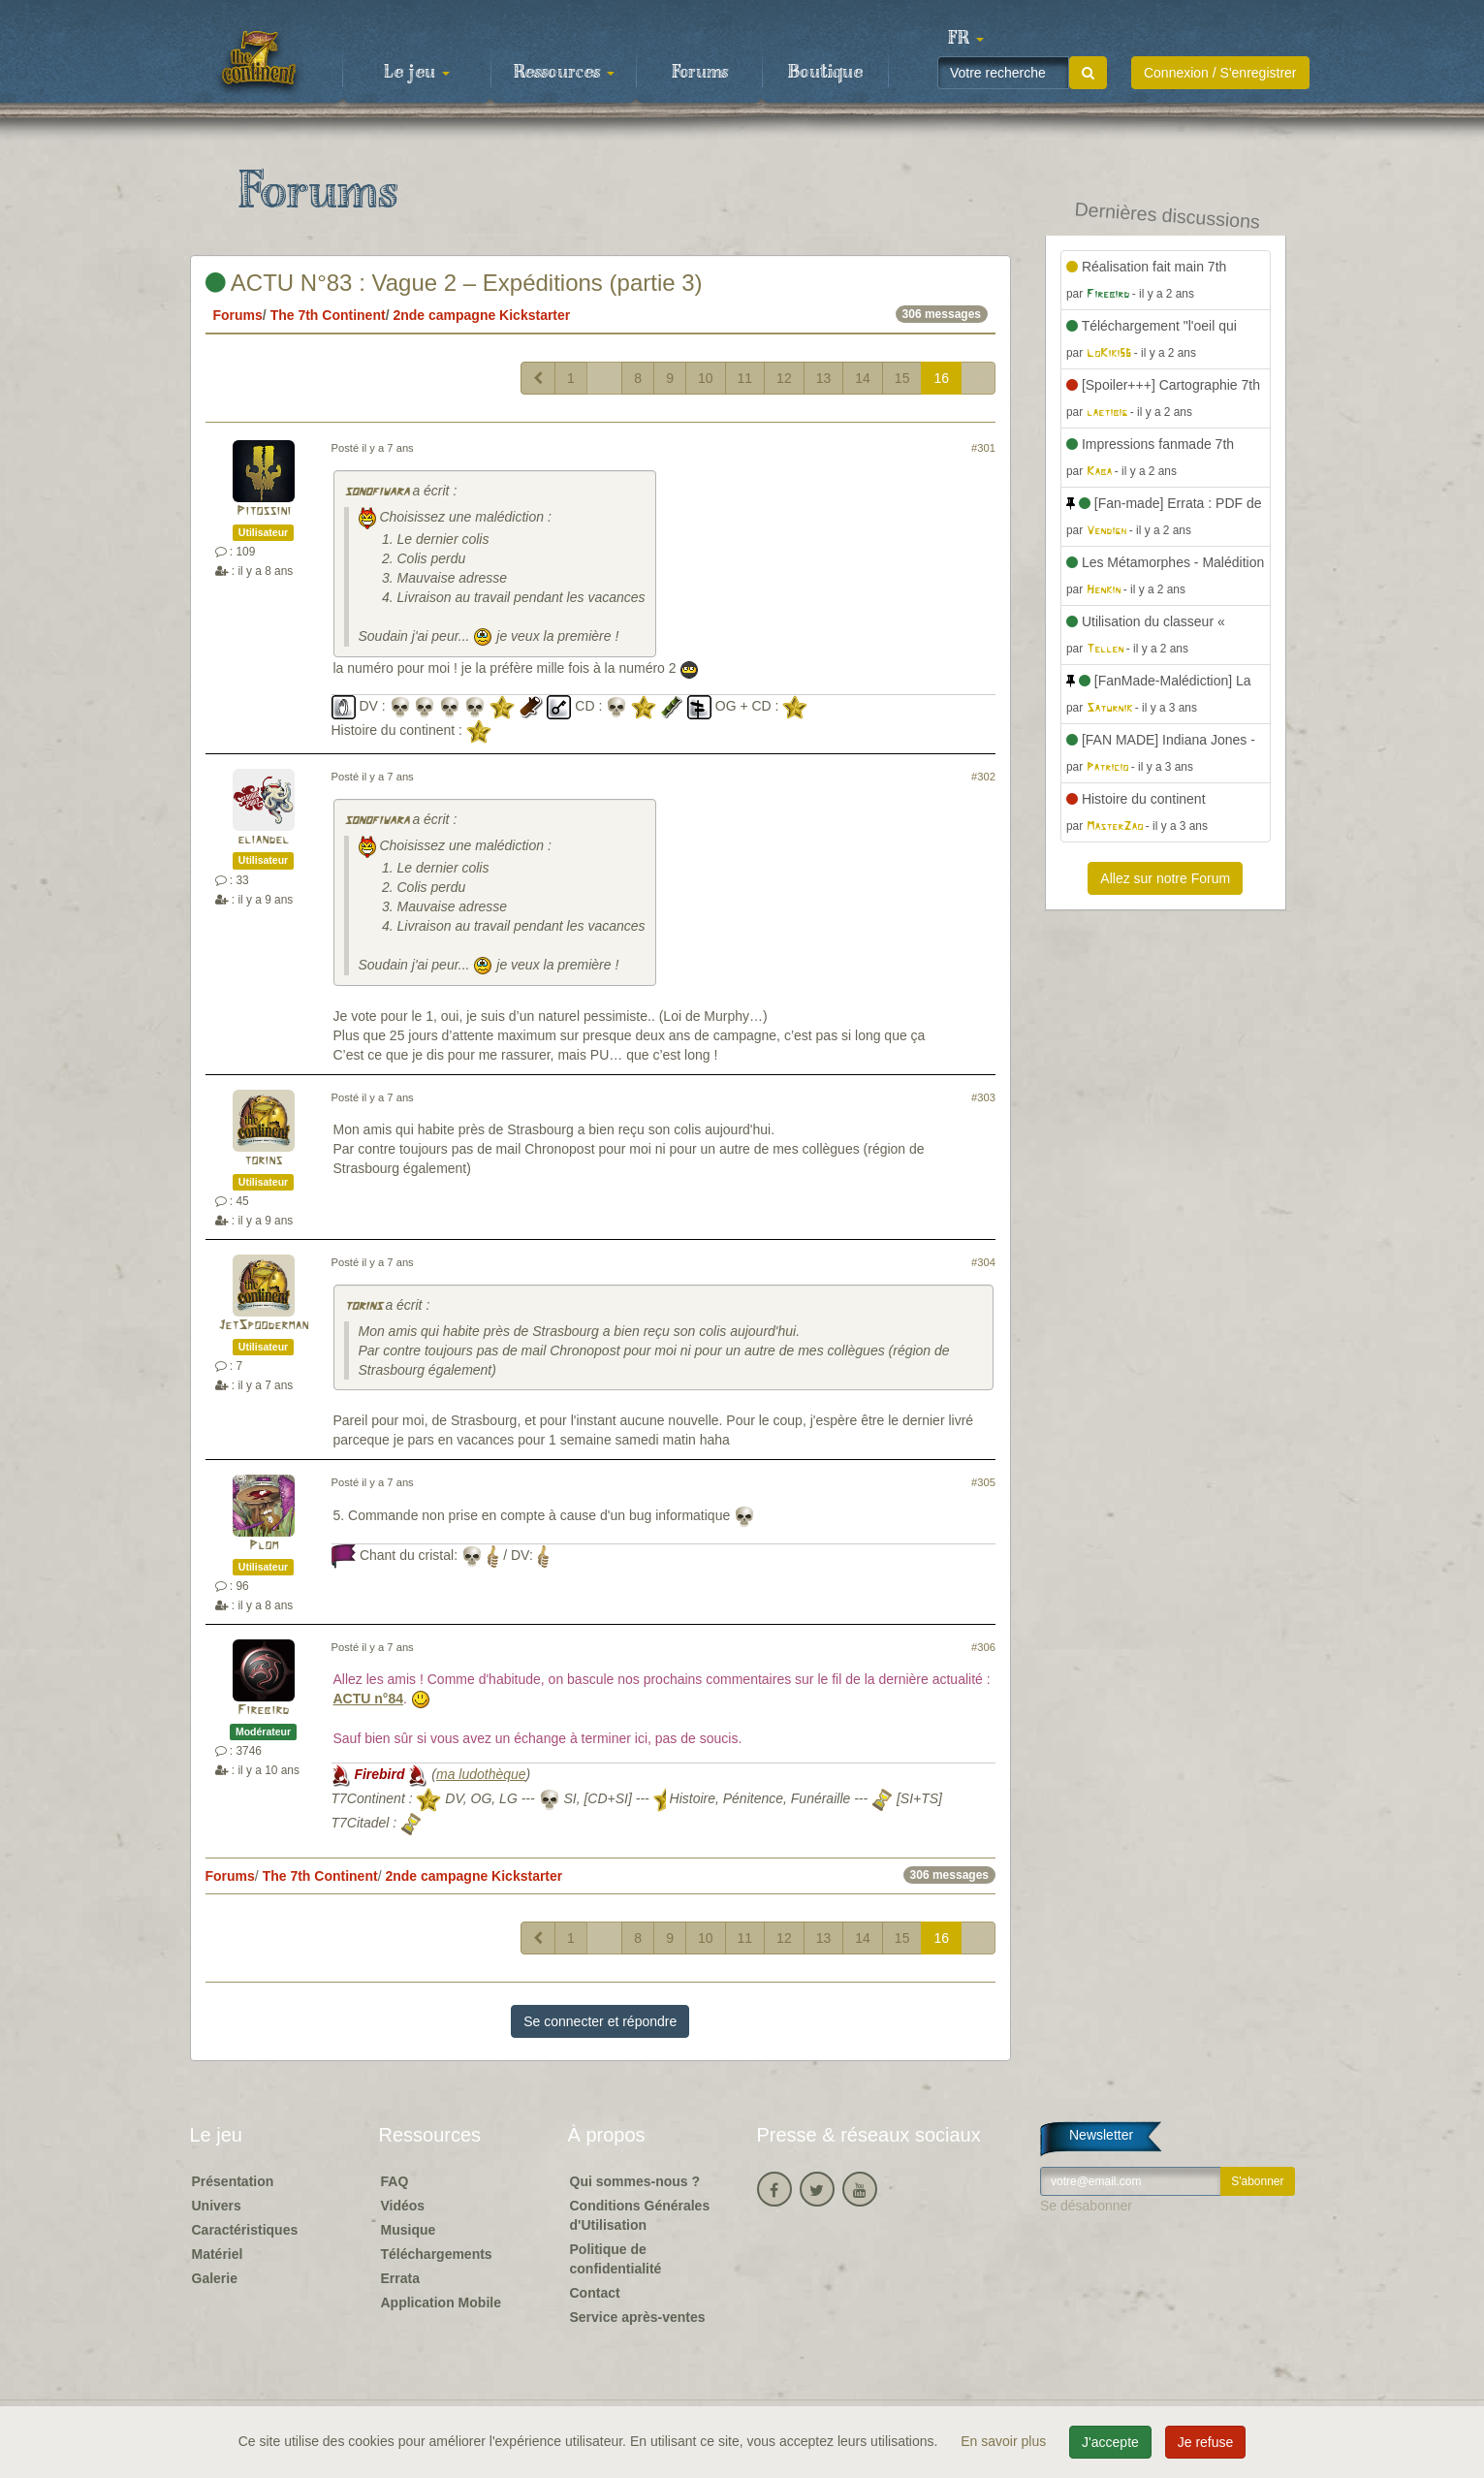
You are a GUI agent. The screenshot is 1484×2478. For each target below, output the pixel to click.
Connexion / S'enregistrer (1220, 72)
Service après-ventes (638, 2317)
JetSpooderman (263, 1325)
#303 (983, 1097)
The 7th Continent (328, 315)
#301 (983, 448)
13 (824, 378)
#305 (983, 1482)
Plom (263, 1546)
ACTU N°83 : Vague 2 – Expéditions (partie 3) (454, 283)
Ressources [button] (564, 72)
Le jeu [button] (417, 72)
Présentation (233, 2181)
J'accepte (1110, 2442)
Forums (700, 72)
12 (784, 378)
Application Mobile (441, 2302)
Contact (595, 2293)
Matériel (217, 2254)
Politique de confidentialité (616, 2258)
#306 (983, 1647)
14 (862, 378)
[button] (966, 39)
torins (263, 1161)
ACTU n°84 (368, 1698)
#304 (983, 1262)
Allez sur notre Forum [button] (1165, 878)
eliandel (263, 840)
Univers (216, 2205)
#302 (983, 776)
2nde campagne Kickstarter (481, 315)
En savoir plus (1005, 2441)
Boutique (825, 72)
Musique (408, 2230)
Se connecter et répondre (600, 2021)
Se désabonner (1086, 2205)
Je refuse (1206, 2442)
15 (902, 378)
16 (941, 378)
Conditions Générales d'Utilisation (640, 2215)
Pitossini (264, 511)
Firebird (263, 1710)
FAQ (395, 2181)
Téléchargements (436, 2254)
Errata (400, 2278)
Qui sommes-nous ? (635, 2181)
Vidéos (403, 2205)
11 (745, 378)
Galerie (214, 2278)
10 (705, 378)
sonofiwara (376, 492)
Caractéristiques (245, 2230)
